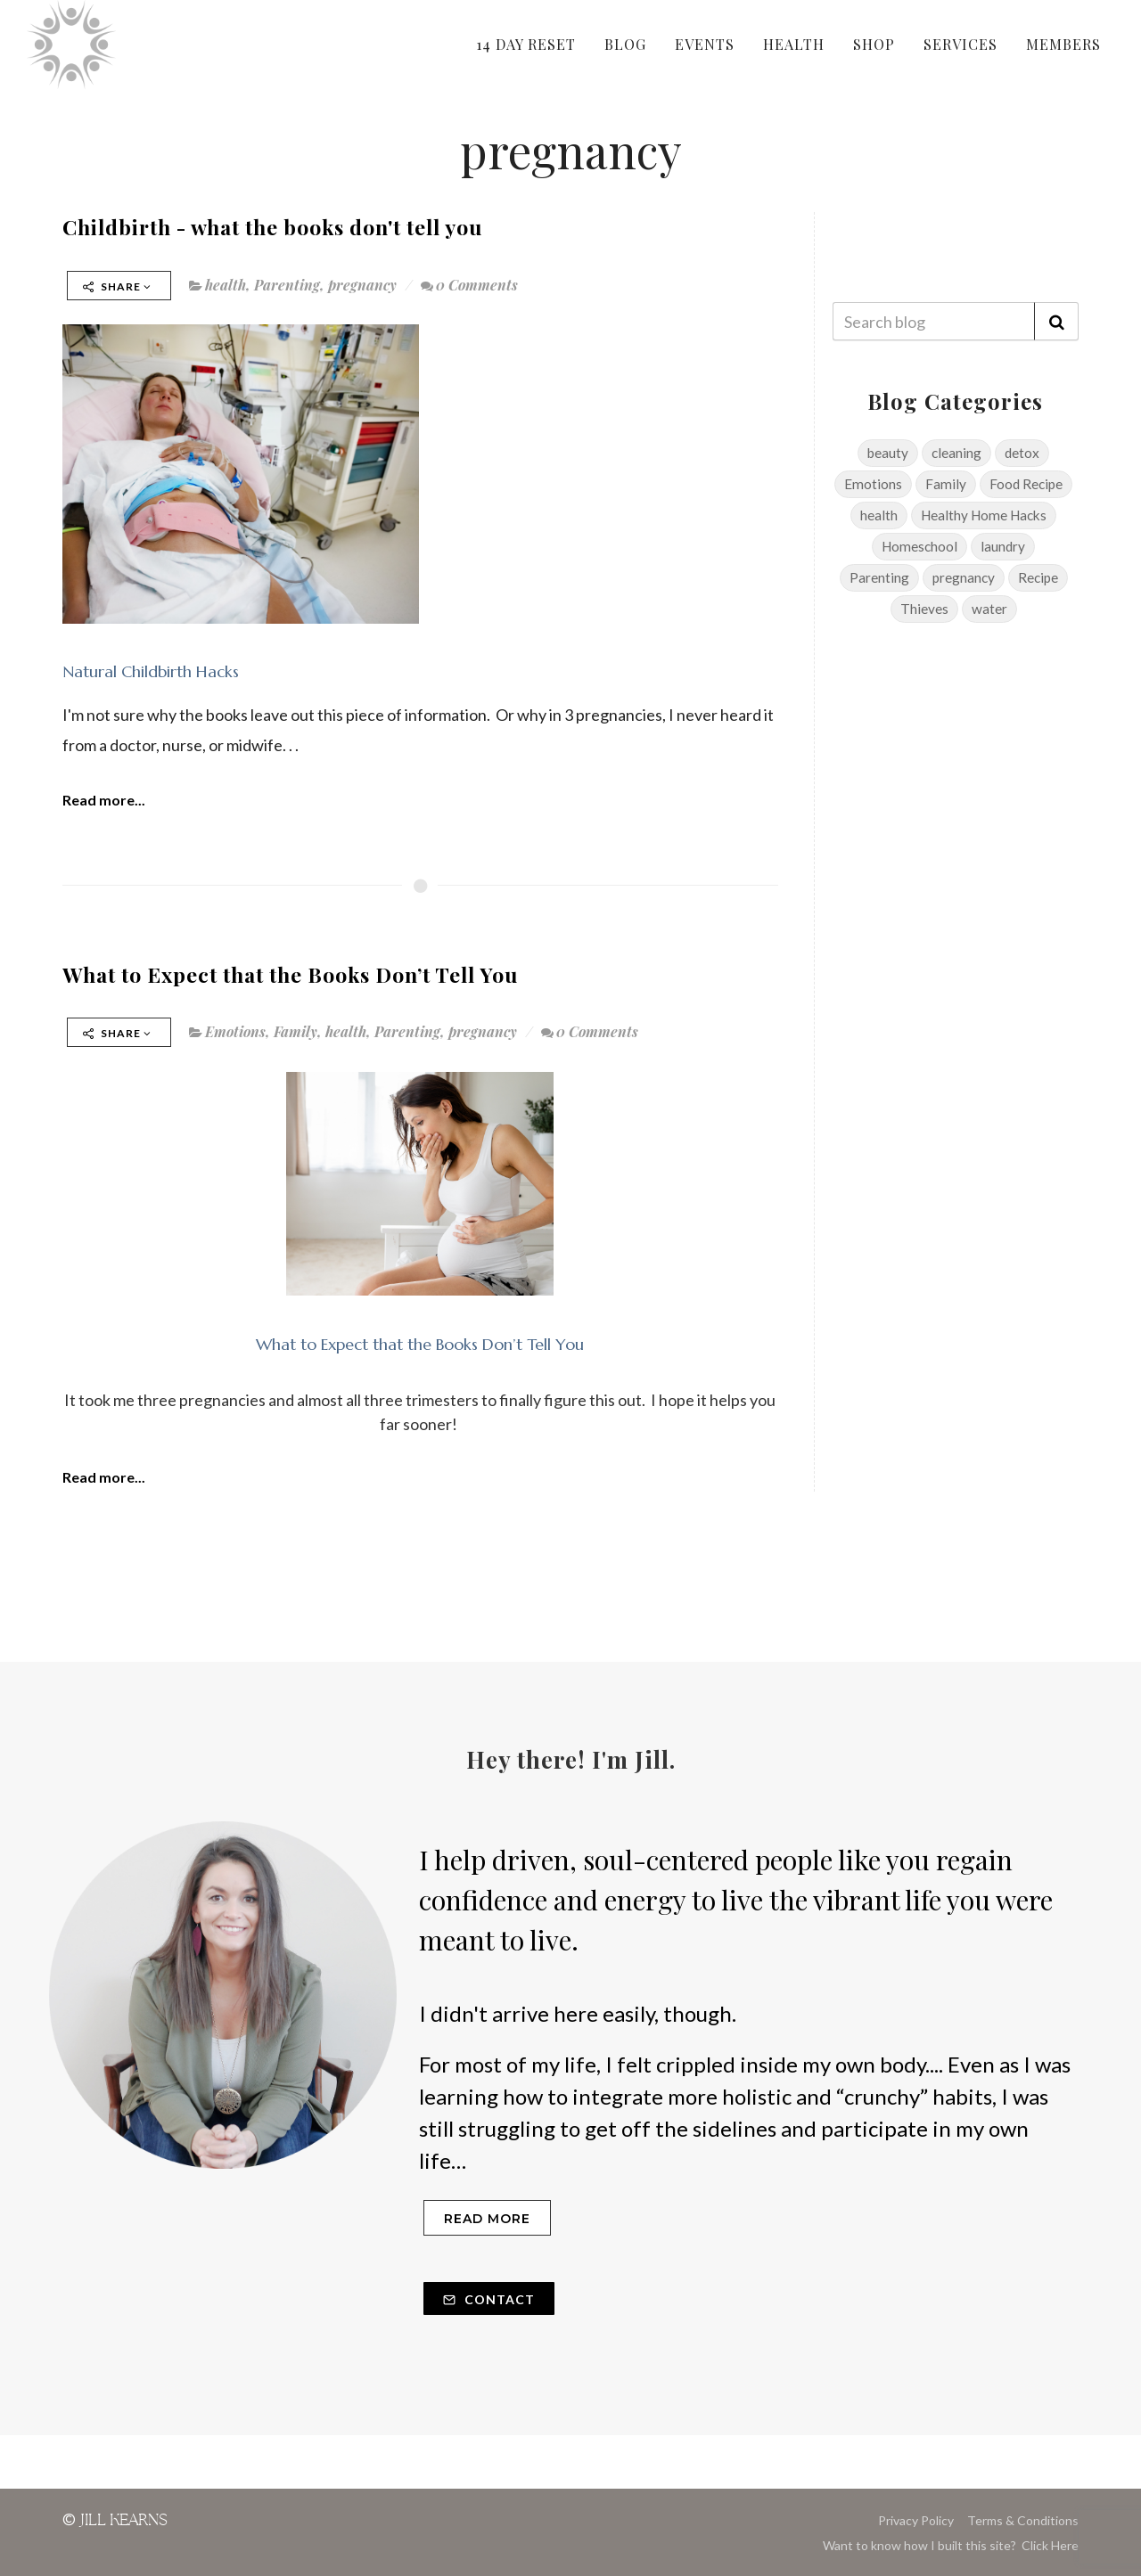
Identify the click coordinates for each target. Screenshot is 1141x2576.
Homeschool (919, 546)
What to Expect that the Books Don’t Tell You (290, 974)
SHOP (874, 44)
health (225, 284)
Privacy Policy (916, 2520)
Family (295, 1031)
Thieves (924, 609)
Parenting (287, 284)
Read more (487, 2219)
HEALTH (794, 44)
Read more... (103, 799)
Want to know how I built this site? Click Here (951, 2545)
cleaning (956, 453)
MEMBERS (1063, 44)
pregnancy (362, 284)
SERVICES (960, 44)
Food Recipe (1026, 484)
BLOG (625, 44)
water (989, 609)
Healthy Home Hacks (984, 515)
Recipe (1038, 577)
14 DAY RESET (526, 44)
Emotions (235, 1031)
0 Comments (469, 284)
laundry (1003, 546)
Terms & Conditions (1023, 2520)
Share (117, 286)
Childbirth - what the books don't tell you (272, 227)
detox (1022, 453)
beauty (887, 453)
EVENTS (705, 44)
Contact (489, 2299)
